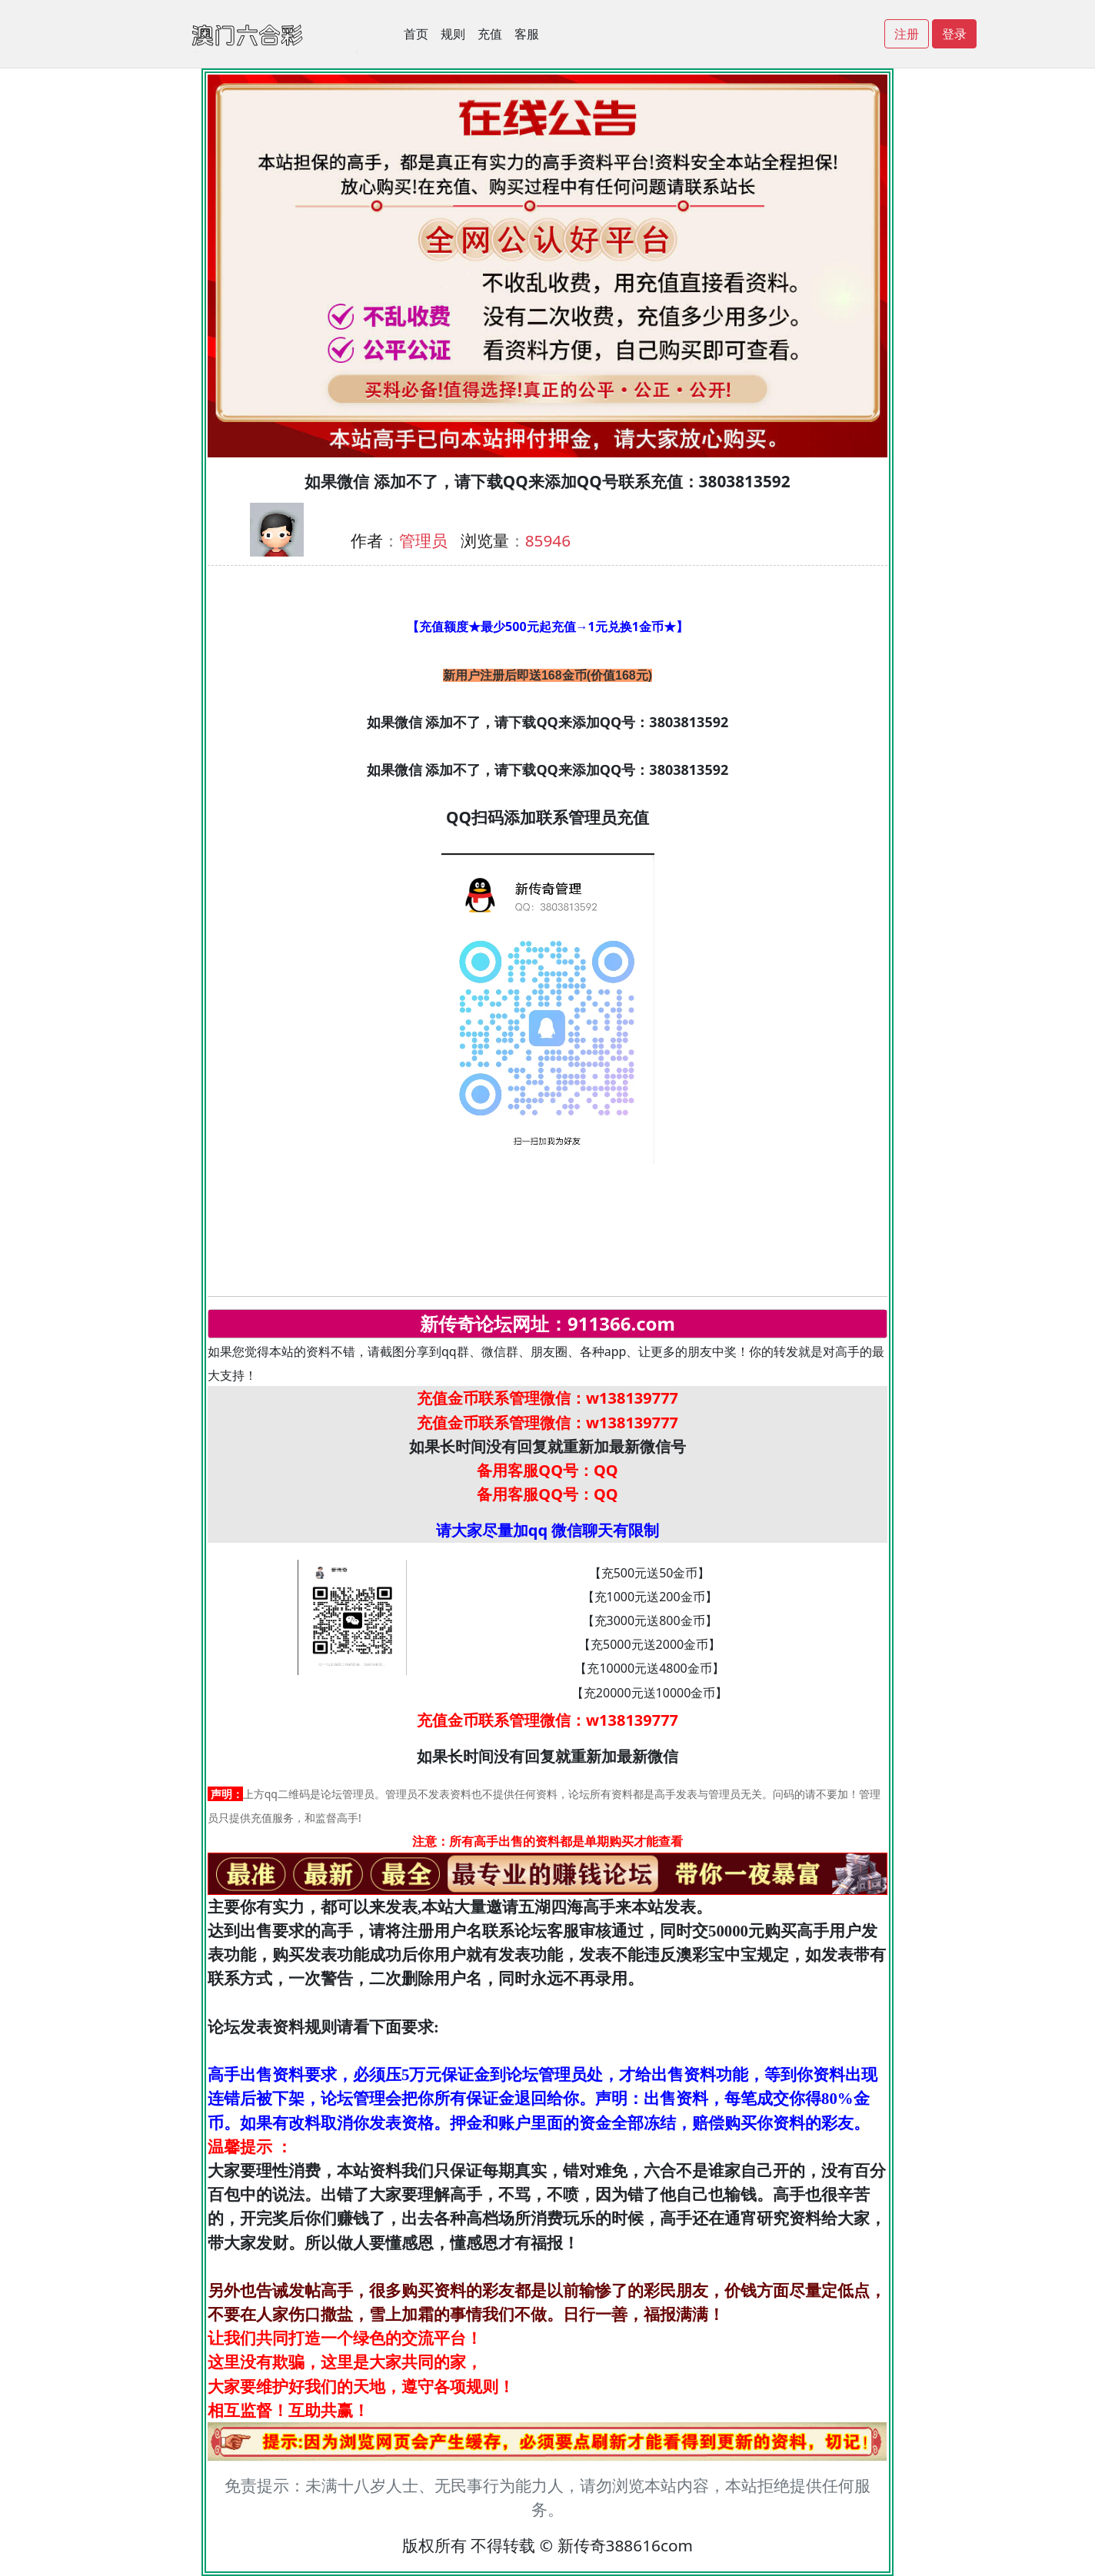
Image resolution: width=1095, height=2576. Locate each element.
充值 (490, 33)
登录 (954, 33)
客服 (526, 33)
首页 (416, 33)
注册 (906, 33)
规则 (453, 33)
